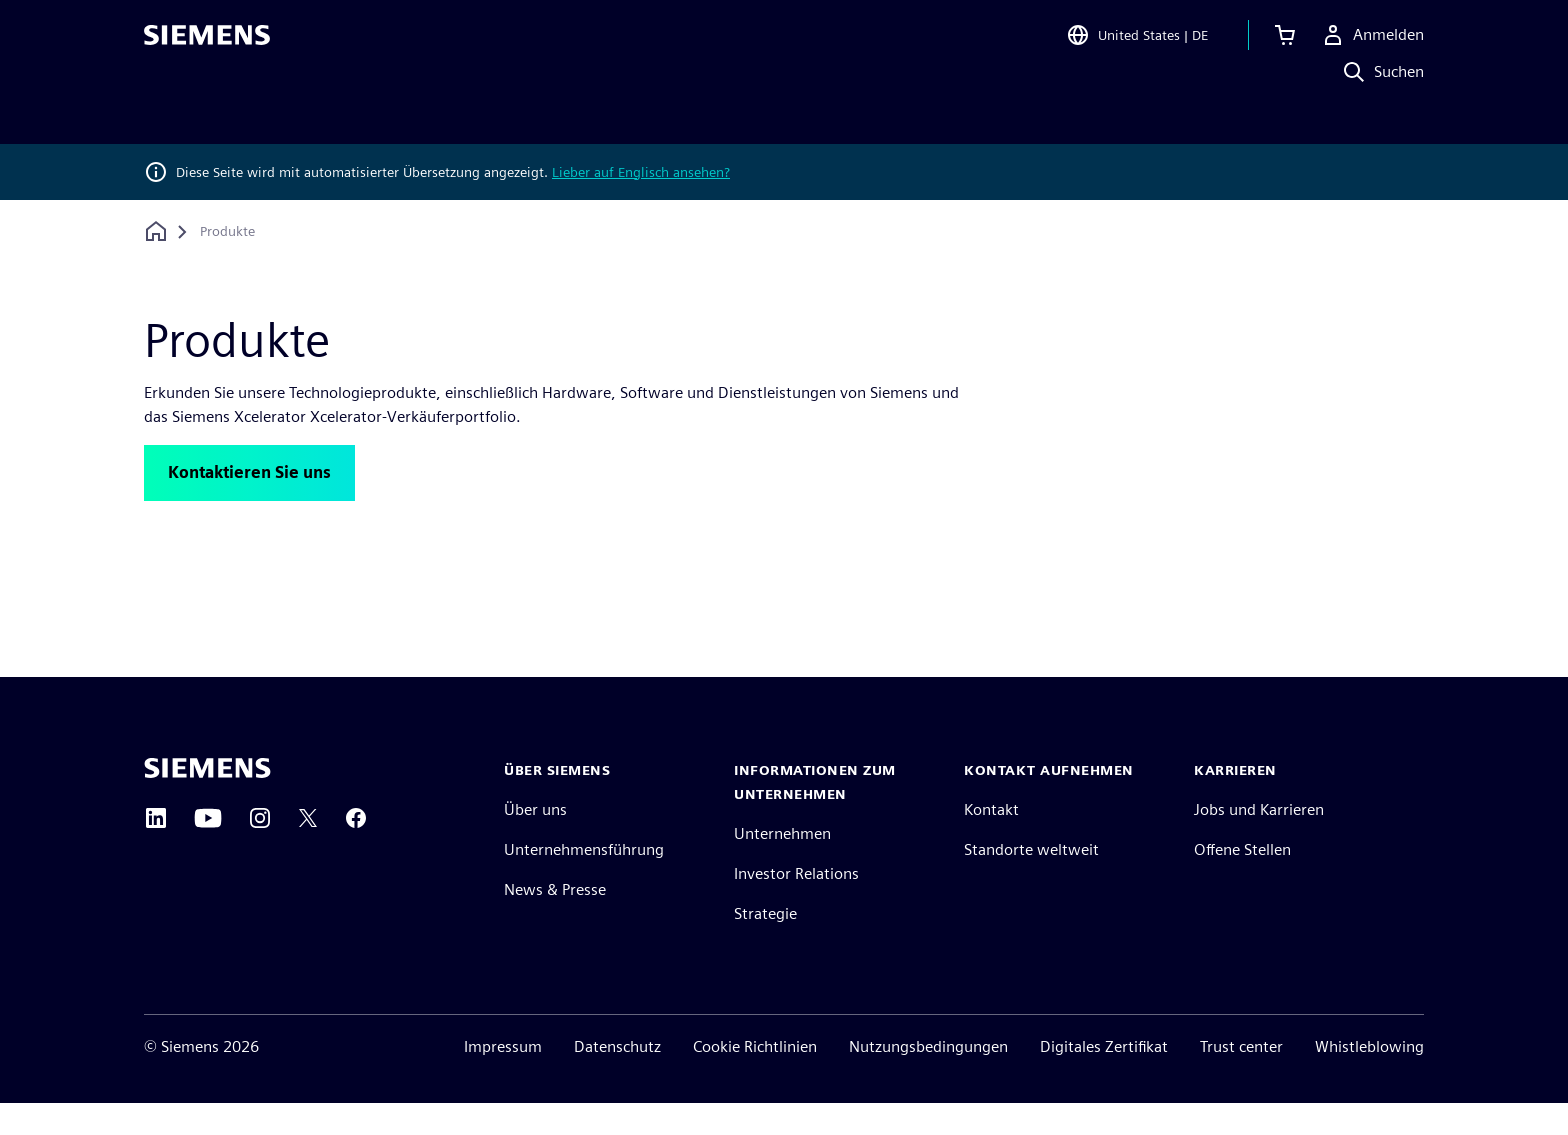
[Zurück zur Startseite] (156, 231)
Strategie (765, 945)
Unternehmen (782, 865)
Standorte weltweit (1031, 881)
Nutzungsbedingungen (928, 1078)
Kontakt (991, 841)
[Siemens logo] (207, 44)
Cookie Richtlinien (755, 1078)
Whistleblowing (1369, 1078)
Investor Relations (796, 905)
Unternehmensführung (584, 881)
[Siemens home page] (207, 800)
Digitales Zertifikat (1104, 1078)
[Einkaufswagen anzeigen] (1285, 44)
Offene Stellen (1242, 881)
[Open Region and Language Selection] (1137, 44)
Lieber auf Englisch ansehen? (641, 172)
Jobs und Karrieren (1259, 841)
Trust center (1241, 1078)
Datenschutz (617, 1078)
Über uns (535, 841)
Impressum (503, 1078)
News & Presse (555, 921)
